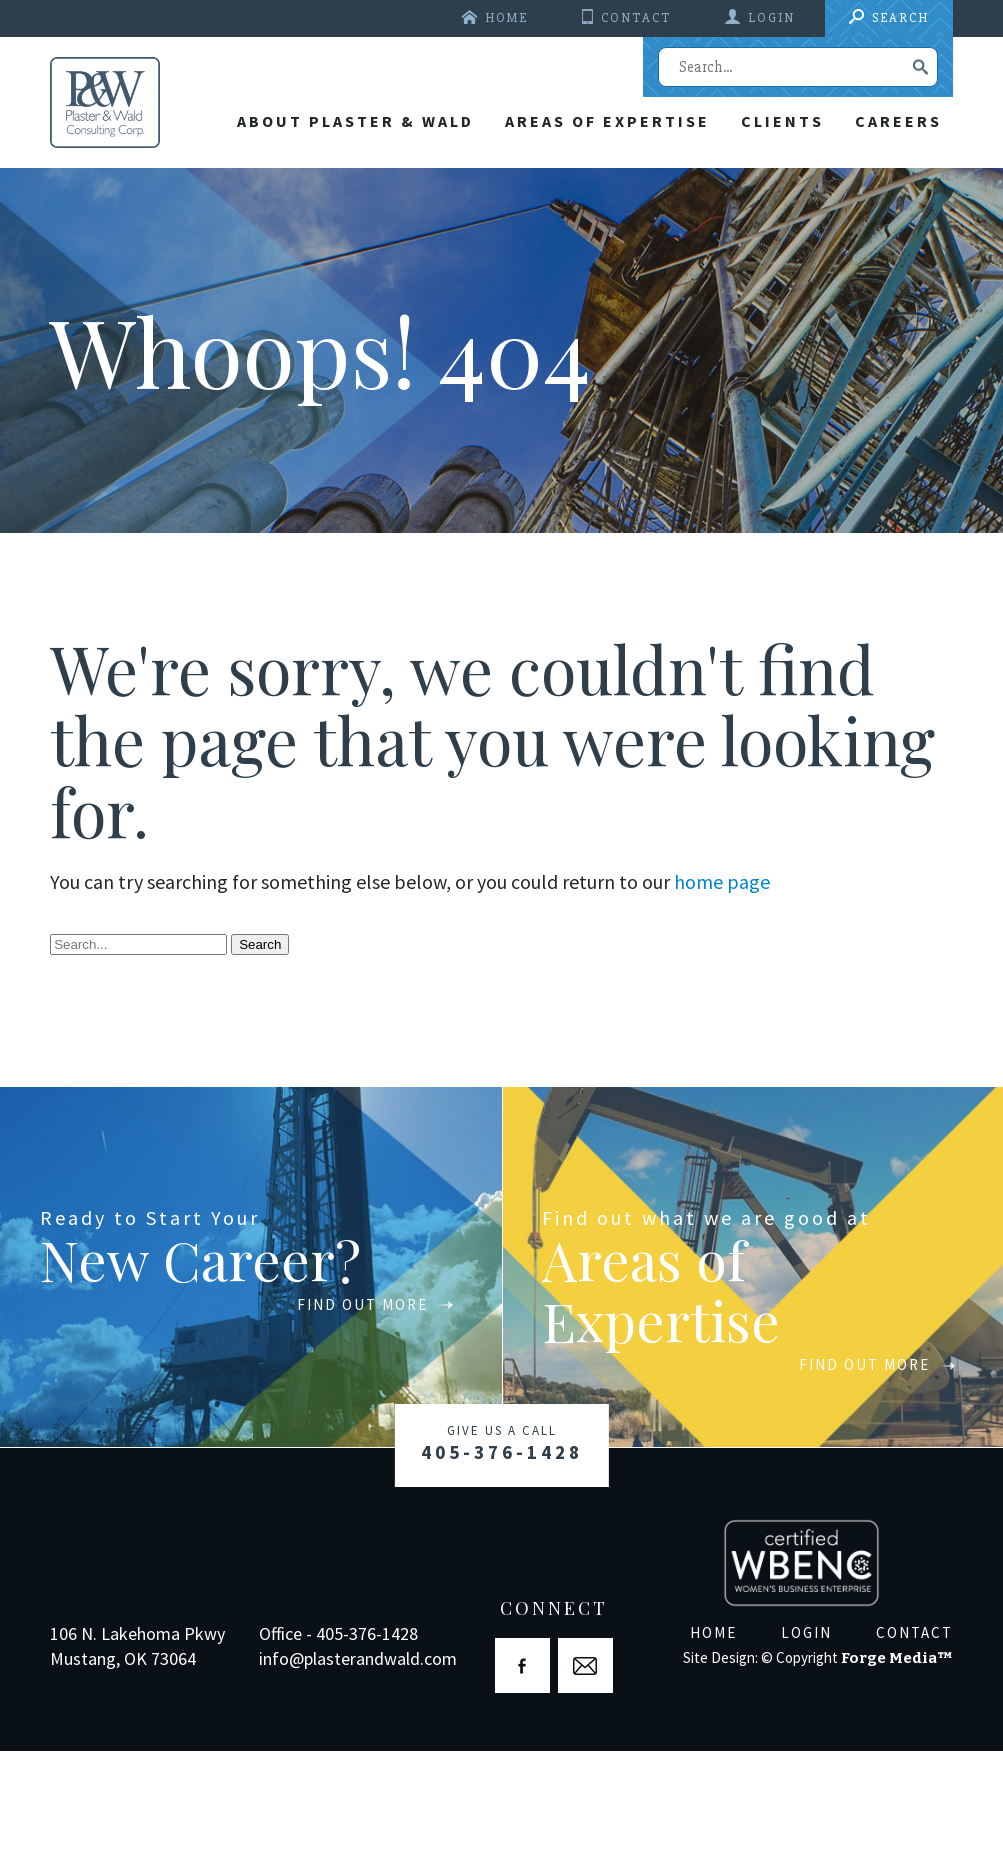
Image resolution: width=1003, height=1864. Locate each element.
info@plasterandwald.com (358, 1771)
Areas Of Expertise (587, 242)
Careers (894, 242)
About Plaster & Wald (327, 242)
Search (900, 18)
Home (506, 18)
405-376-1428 (502, 1560)
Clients (770, 242)
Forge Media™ (897, 1771)
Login (771, 18)
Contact (636, 18)
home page (722, 995)
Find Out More (331, 1417)
